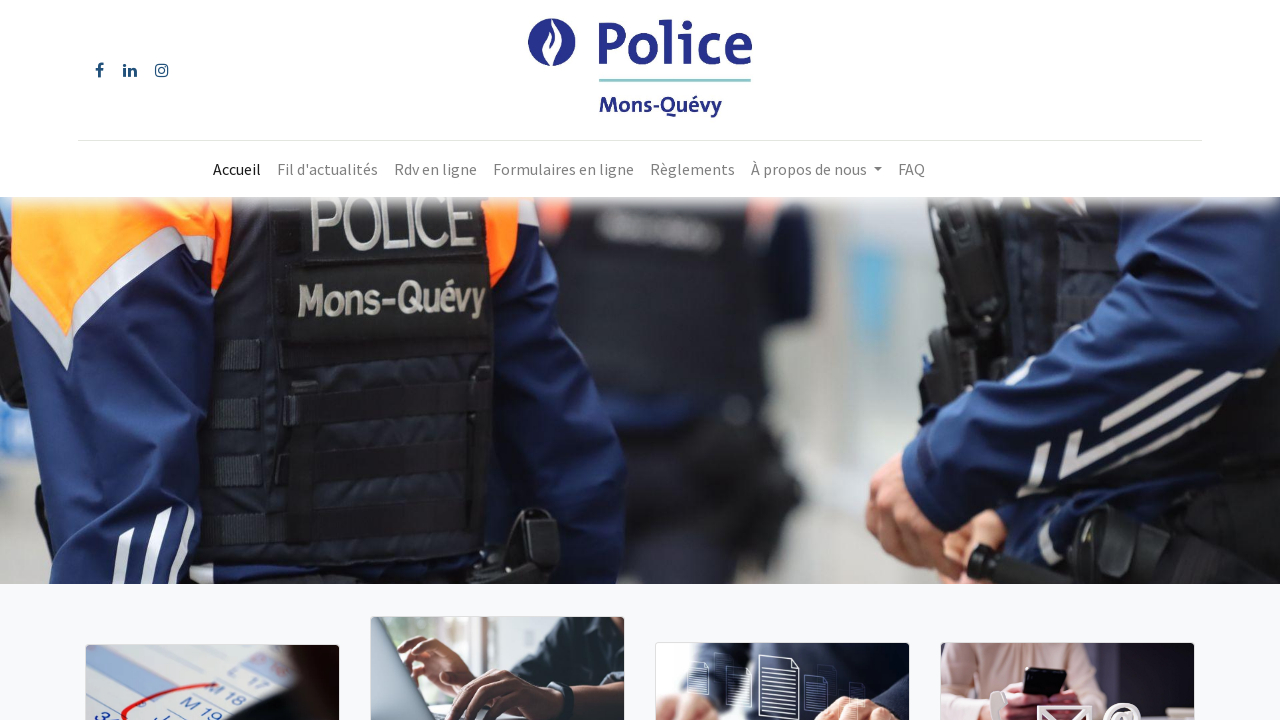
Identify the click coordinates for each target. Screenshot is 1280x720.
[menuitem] (237, 169)
